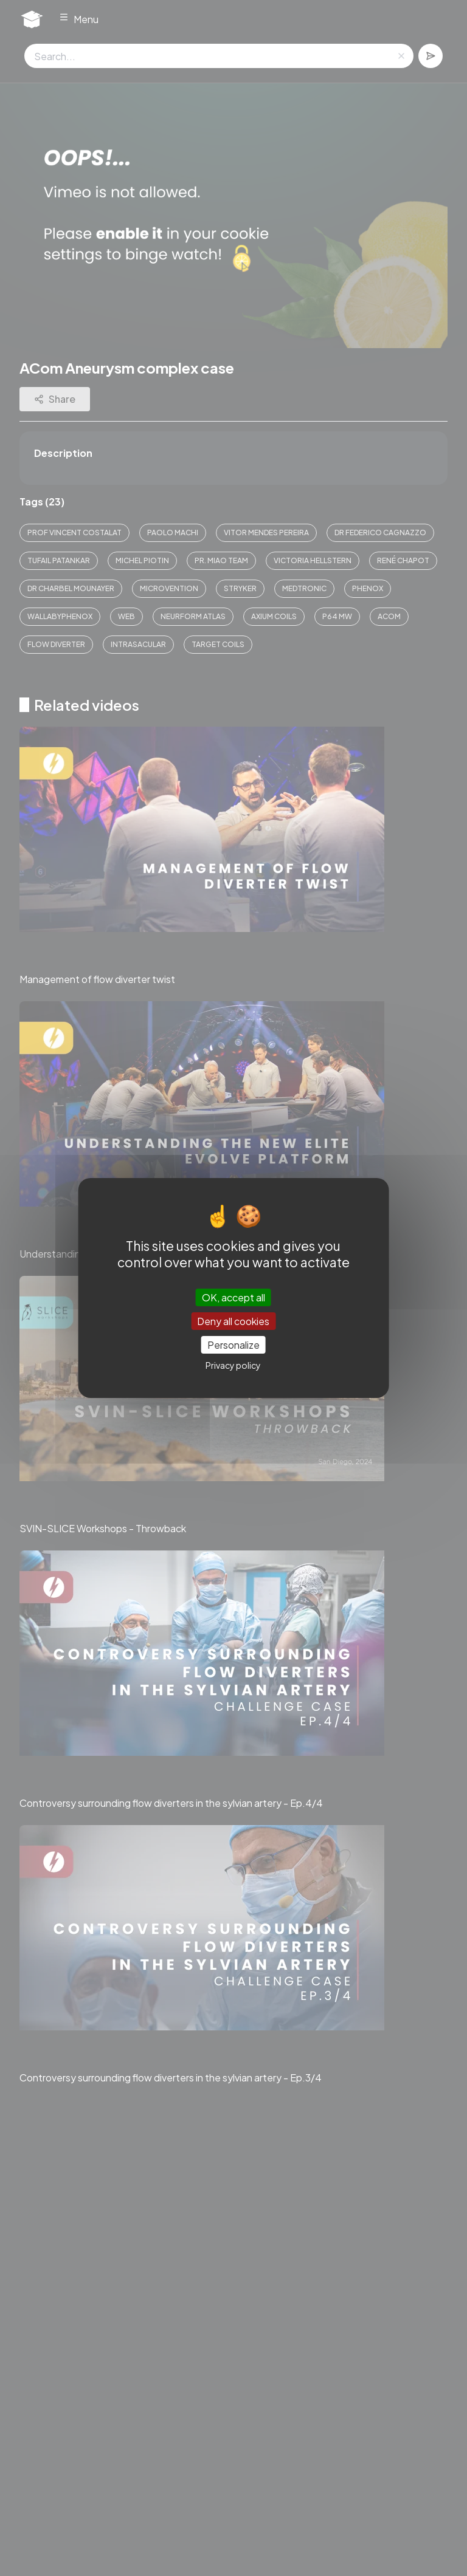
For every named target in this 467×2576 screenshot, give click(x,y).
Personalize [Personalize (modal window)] (233, 1344)
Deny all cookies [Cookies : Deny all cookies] (233, 1321)
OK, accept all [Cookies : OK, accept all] (233, 1296)
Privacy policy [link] (233, 1365)
